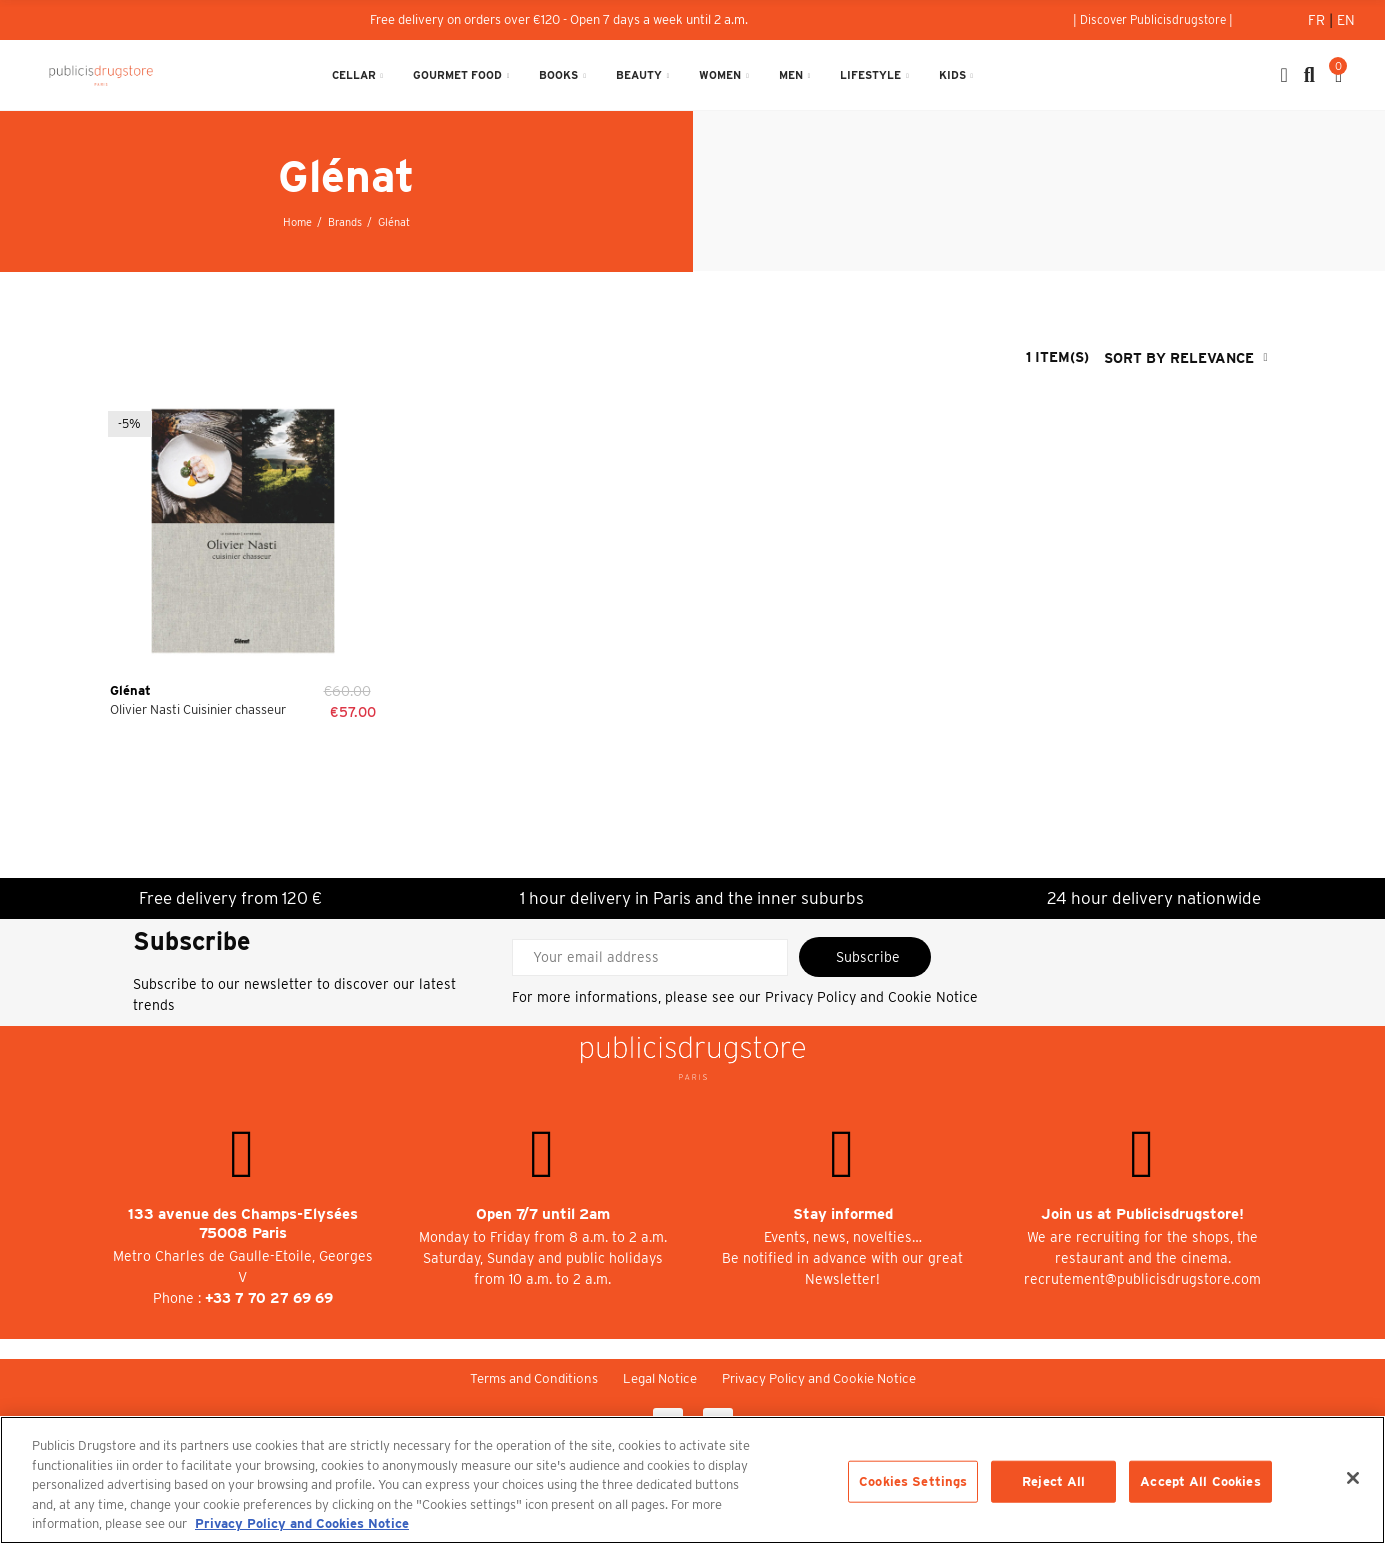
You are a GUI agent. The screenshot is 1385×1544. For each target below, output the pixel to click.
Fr (1318, 20)
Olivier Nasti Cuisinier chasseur (198, 709)
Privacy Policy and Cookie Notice (871, 997)
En (1346, 20)
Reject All (1053, 1481)
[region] (692, 1480)
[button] (1153, 20)
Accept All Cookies (1200, 1481)
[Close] (1353, 1478)
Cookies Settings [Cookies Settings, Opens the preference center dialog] (913, 1481)
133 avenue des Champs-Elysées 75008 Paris (243, 1223)
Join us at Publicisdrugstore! (1142, 1214)
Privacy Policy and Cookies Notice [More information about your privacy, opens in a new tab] (302, 1523)
